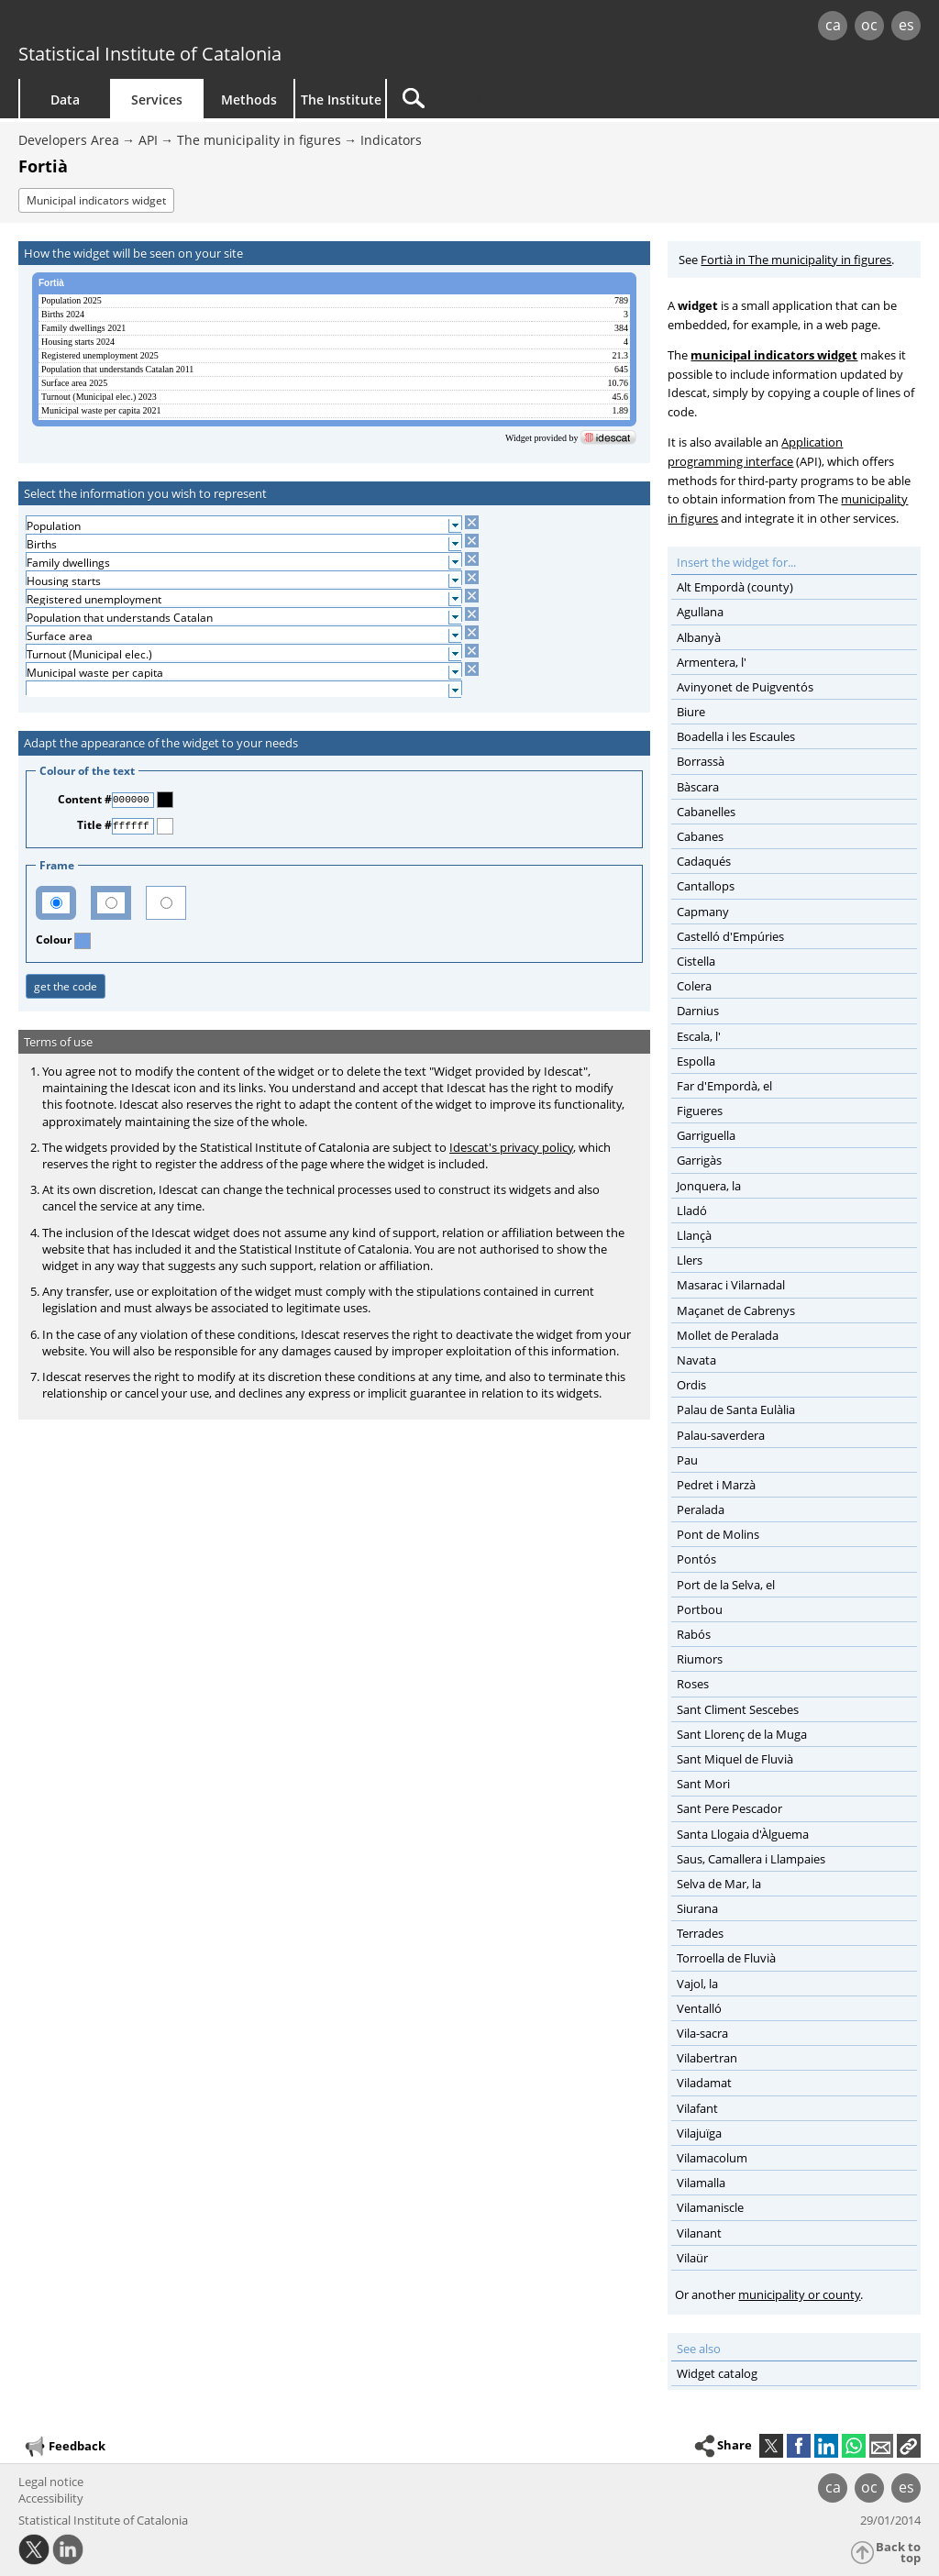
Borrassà (700, 761)
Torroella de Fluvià (726, 1958)
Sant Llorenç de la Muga (742, 1734)
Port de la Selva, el (726, 1584)
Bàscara (698, 787)
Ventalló (699, 2008)
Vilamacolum (712, 2158)
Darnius (698, 1010)
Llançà (694, 1235)
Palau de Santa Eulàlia (736, 1409)
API (148, 140)
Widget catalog (717, 2373)
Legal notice (50, 2481)
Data (65, 99)
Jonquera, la (709, 1185)
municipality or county (799, 2294)
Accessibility (50, 2498)
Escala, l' (699, 1036)
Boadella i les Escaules (736, 736)
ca (833, 25)
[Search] (543, 98)
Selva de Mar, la (719, 1883)
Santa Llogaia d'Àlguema (743, 1834)
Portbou (700, 1609)
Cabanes (700, 836)
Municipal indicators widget (96, 200)
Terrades (700, 1933)
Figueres (700, 1110)
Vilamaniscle (710, 2207)
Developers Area (68, 140)
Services (156, 99)
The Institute (341, 99)
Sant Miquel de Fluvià (735, 1759)
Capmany (703, 911)
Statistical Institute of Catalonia (150, 53)
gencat (199, 27)
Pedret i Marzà (716, 1484)
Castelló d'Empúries (730, 936)
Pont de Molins (718, 1534)
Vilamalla (701, 2182)
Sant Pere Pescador (729, 1808)
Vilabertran (707, 2058)
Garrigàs (699, 1160)
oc (869, 25)
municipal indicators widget (773, 355)
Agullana (700, 611)
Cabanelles (706, 811)
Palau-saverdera (721, 1435)
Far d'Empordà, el (724, 1086)
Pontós (696, 1559)
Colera (694, 986)
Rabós (694, 1634)
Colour (55, 939)
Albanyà (699, 637)
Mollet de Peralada (728, 1335)
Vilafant (697, 2108)
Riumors (700, 1659)
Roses (693, 1683)
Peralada (700, 1509)
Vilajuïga (699, 2133)
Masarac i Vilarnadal (731, 1285)
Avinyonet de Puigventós (745, 687)
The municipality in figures (259, 140)
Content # (85, 799)
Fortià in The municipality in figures (796, 259)
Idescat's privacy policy (511, 1147)
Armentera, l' (711, 662)
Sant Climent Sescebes (738, 1709)
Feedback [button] (64, 2447)
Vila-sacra (702, 2033)
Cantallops (706, 886)
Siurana (697, 1908)
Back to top (898, 2552)
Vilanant (699, 2233)
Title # (94, 825)
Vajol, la (697, 1983)
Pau (687, 1460)
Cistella (696, 961)
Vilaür (692, 2258)
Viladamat (704, 2082)
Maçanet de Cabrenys (736, 1310)
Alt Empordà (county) (735, 587)
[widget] (334, 359)
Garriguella (706, 1135)
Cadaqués (704, 861)
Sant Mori (703, 1783)
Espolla (696, 1061)
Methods (249, 99)
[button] (909, 2446)
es (906, 25)
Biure (691, 711)
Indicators (391, 140)
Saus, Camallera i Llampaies (751, 1859)
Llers (689, 1260)
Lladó (692, 1210)
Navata (696, 1360)
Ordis (691, 1384)
